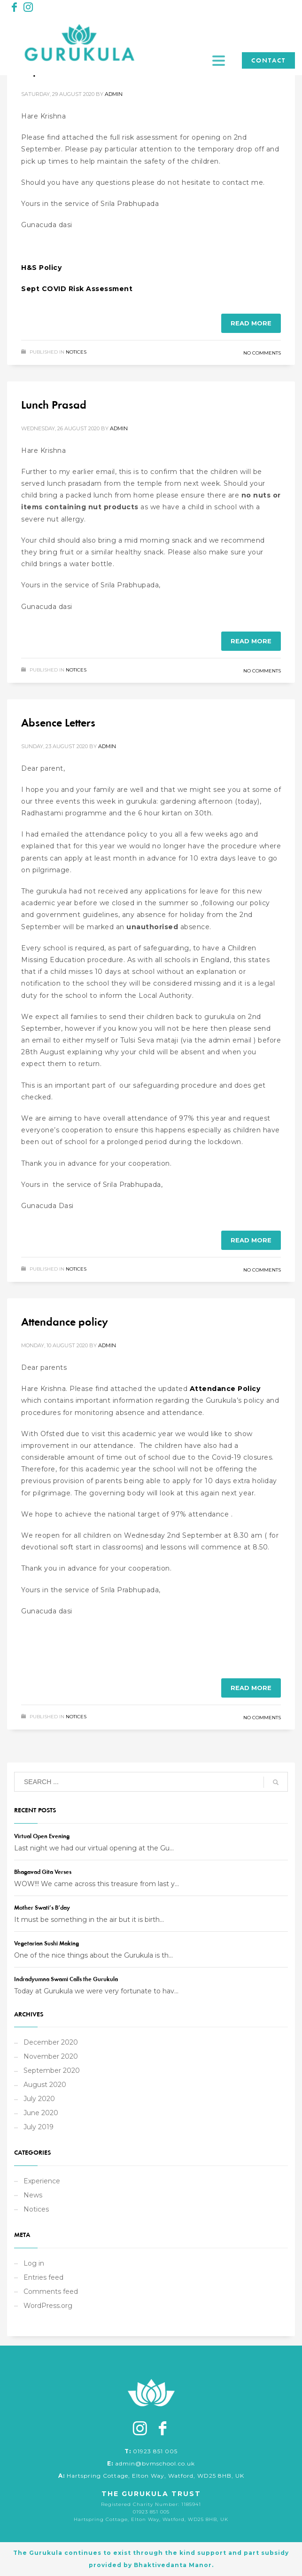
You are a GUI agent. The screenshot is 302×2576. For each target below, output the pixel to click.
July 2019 (38, 2127)
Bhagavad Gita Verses (42, 1871)
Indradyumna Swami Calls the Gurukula (66, 1979)
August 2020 (44, 2084)
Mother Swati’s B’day (42, 1907)
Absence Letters (58, 722)
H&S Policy (41, 267)
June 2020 (40, 2113)
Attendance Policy (225, 1388)
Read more (251, 323)
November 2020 (50, 2056)
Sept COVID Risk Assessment (76, 288)
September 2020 (51, 2070)
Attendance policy (64, 1321)
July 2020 (39, 2098)
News (32, 2195)
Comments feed (50, 2291)
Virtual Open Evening (42, 1836)
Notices (76, 352)
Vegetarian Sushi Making (46, 1943)
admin (114, 94)
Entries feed (43, 2277)
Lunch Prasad (53, 404)
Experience (41, 2181)
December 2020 (50, 2042)
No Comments (262, 353)
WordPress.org (47, 2305)
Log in (33, 2263)
